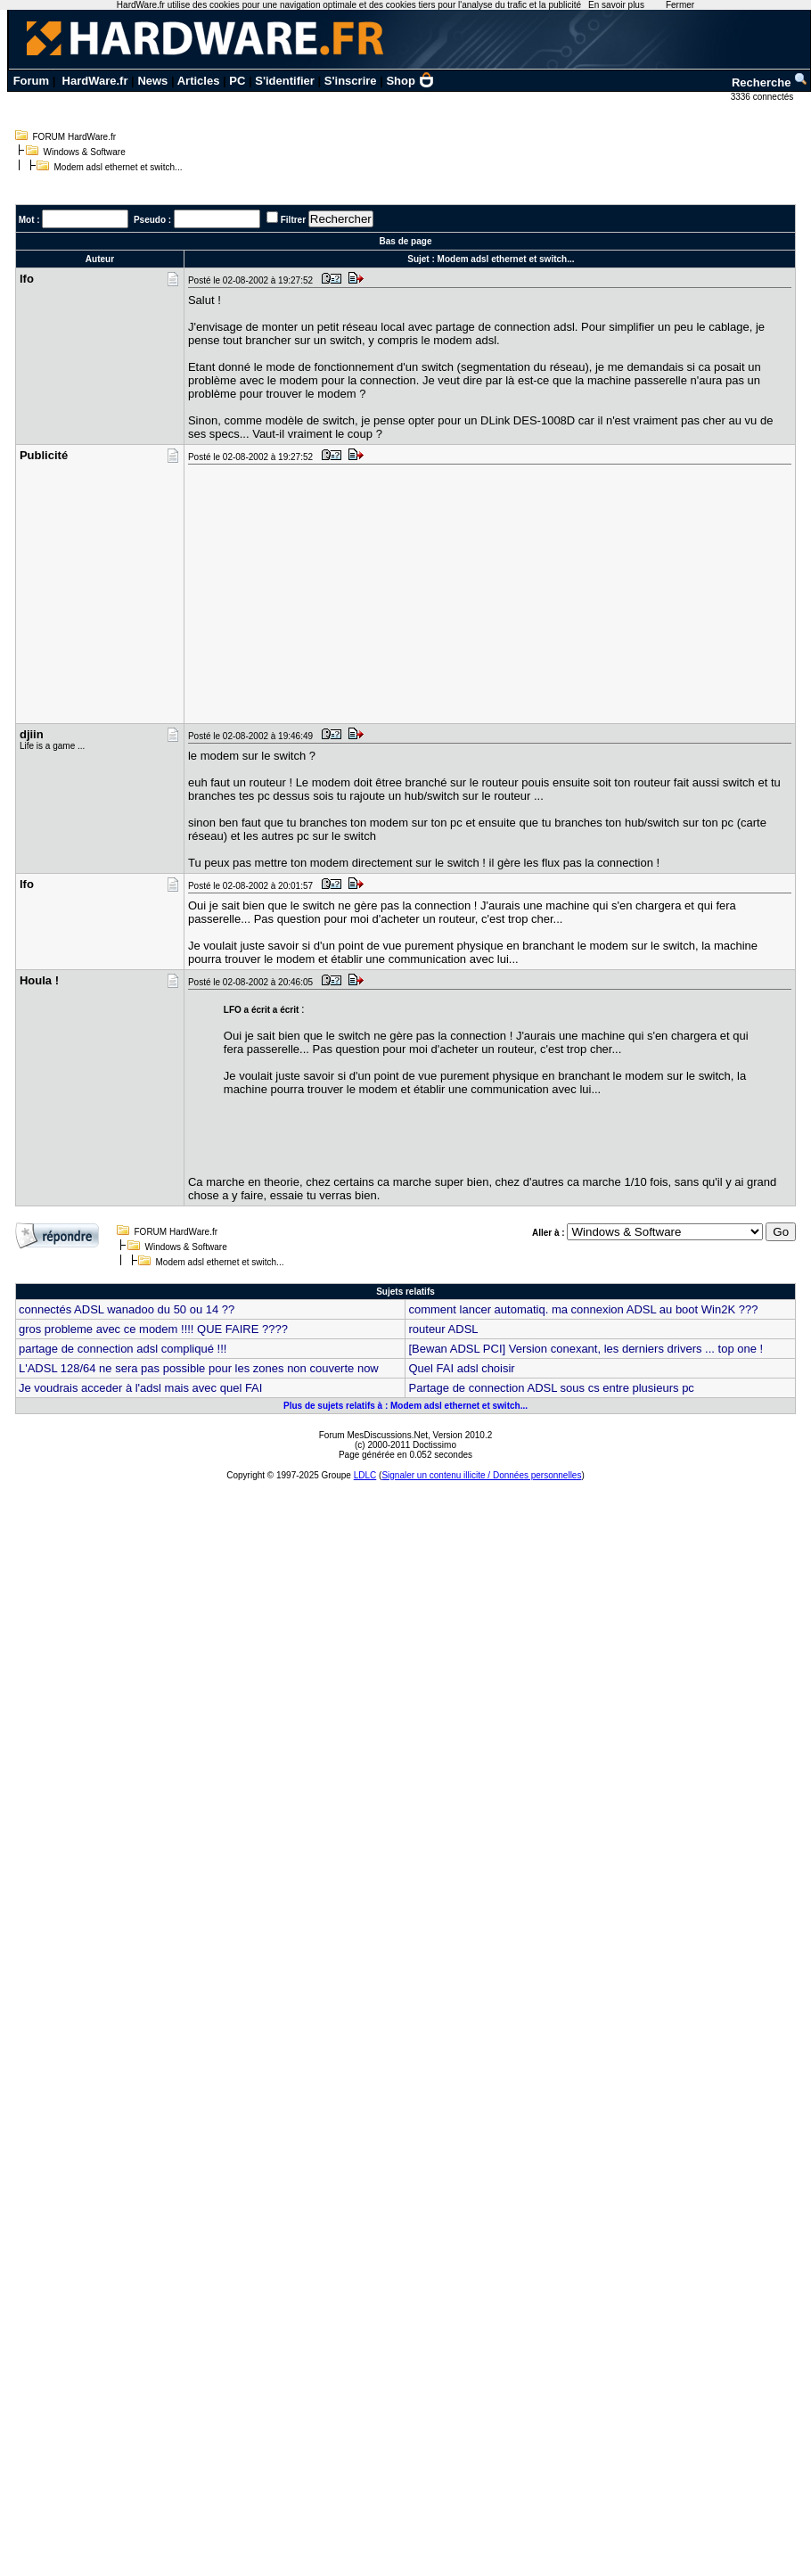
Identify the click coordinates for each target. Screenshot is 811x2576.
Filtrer (293, 220)
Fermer (680, 5)
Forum (31, 80)
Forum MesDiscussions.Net (373, 1435)
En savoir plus (616, 5)
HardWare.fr (95, 80)
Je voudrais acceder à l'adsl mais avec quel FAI (140, 1388)
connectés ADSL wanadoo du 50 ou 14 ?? (126, 1309)
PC (237, 80)
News (152, 80)
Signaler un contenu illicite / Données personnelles (481, 1475)
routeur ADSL (443, 1329)
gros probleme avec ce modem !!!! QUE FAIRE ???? (153, 1329)
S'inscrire (350, 80)
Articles (198, 80)
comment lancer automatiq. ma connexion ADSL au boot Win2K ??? (583, 1309)
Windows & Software (85, 152)
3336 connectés (763, 97)
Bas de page (406, 241)
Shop (410, 80)
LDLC (365, 1475)
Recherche (770, 82)
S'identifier (285, 80)
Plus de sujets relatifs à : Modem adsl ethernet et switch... (405, 1406)
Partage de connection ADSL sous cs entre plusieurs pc (550, 1388)
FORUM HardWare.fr (75, 137)
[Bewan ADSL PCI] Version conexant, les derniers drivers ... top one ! (585, 1348)
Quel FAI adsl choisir (461, 1368)
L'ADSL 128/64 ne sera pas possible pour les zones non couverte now (199, 1368)
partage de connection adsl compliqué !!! (122, 1348)
